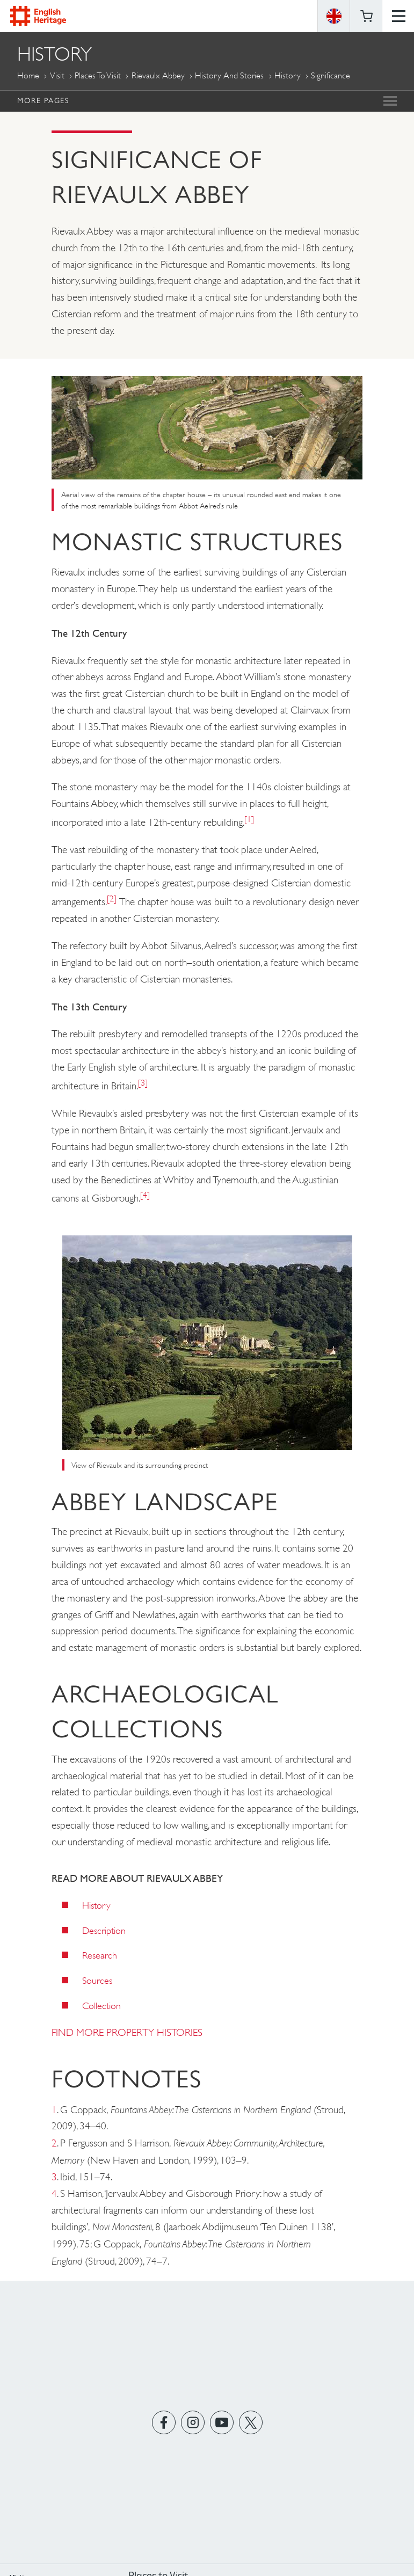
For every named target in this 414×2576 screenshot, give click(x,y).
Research (99, 1955)
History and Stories (229, 75)
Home (28, 75)
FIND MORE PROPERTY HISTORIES (127, 2032)
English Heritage (38, 16)
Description (104, 1930)
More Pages (43, 100)
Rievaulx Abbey (158, 75)
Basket (366, 16)
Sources (97, 1980)
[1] (249, 819)
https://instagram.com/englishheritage (192, 2423)
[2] (112, 898)
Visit (57, 75)
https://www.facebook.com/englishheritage (163, 2423)
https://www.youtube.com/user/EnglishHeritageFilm (221, 2423)
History (287, 75)
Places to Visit (98, 75)
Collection (101, 2005)
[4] (145, 1195)
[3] (143, 1083)
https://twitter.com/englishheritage (250, 2423)
